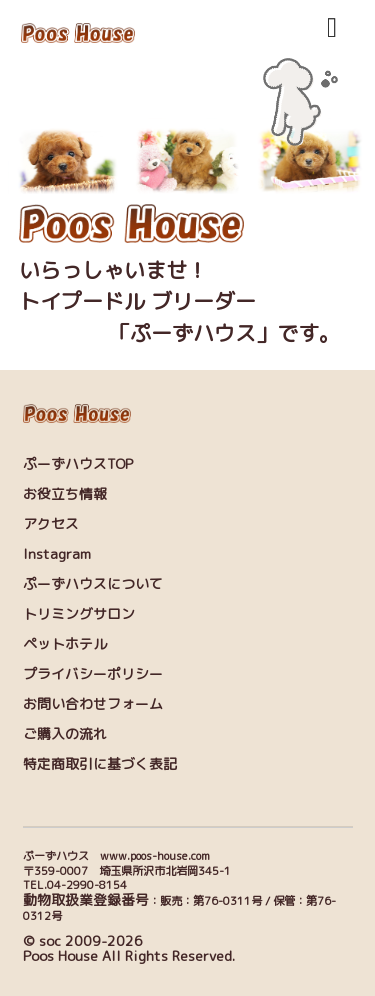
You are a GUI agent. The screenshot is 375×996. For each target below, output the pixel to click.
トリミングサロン (79, 613)
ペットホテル (65, 643)
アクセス (51, 523)
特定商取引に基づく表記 (100, 763)
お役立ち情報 (65, 493)
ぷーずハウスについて (93, 583)
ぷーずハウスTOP (78, 463)
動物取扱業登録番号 (86, 899)
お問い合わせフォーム (93, 703)
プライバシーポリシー (93, 673)
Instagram (57, 553)
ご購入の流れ (65, 733)
